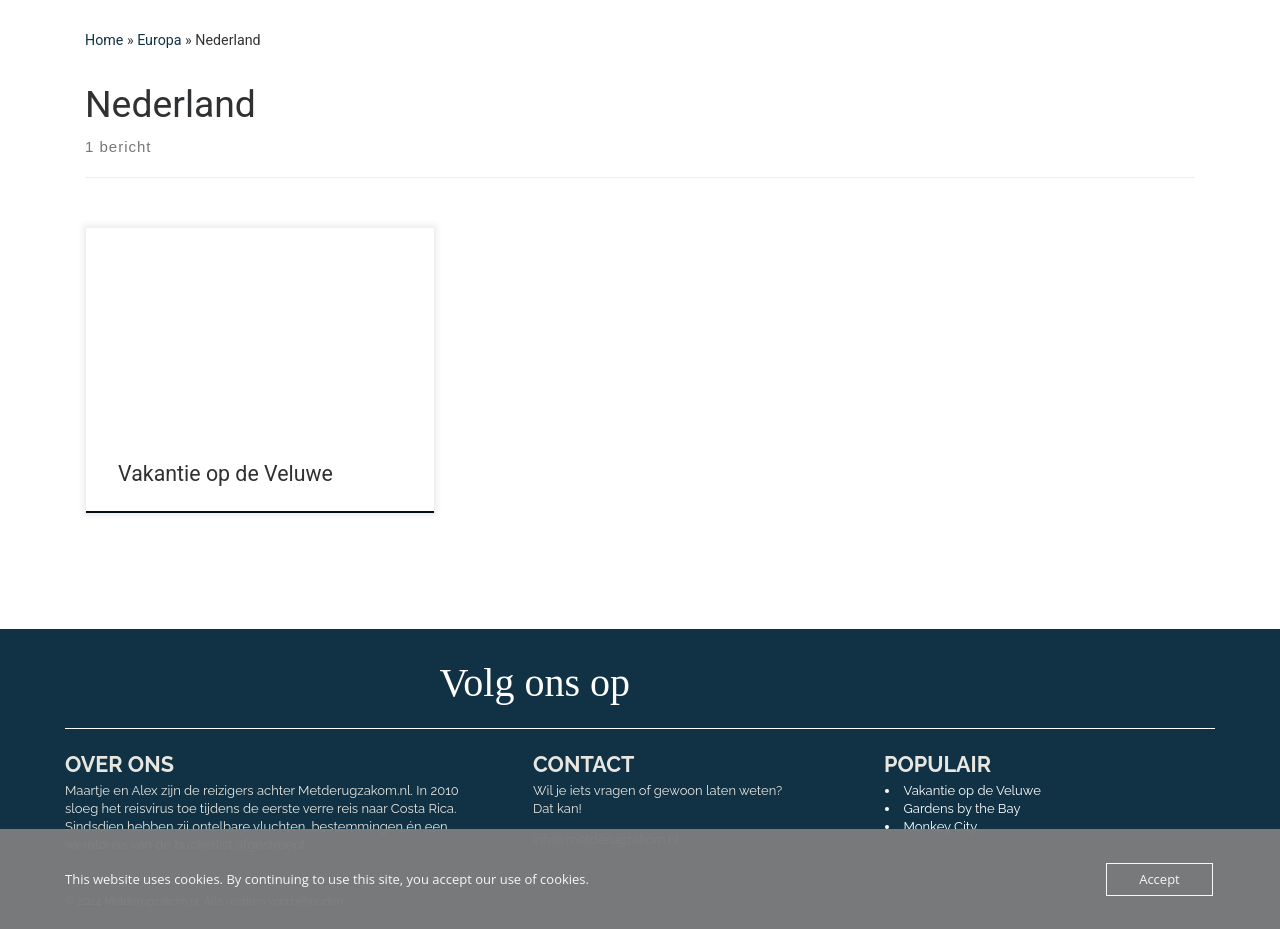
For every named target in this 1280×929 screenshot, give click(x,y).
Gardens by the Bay (962, 808)
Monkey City (941, 826)
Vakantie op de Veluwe (225, 473)
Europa (159, 40)
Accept (1159, 879)
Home (104, 40)
